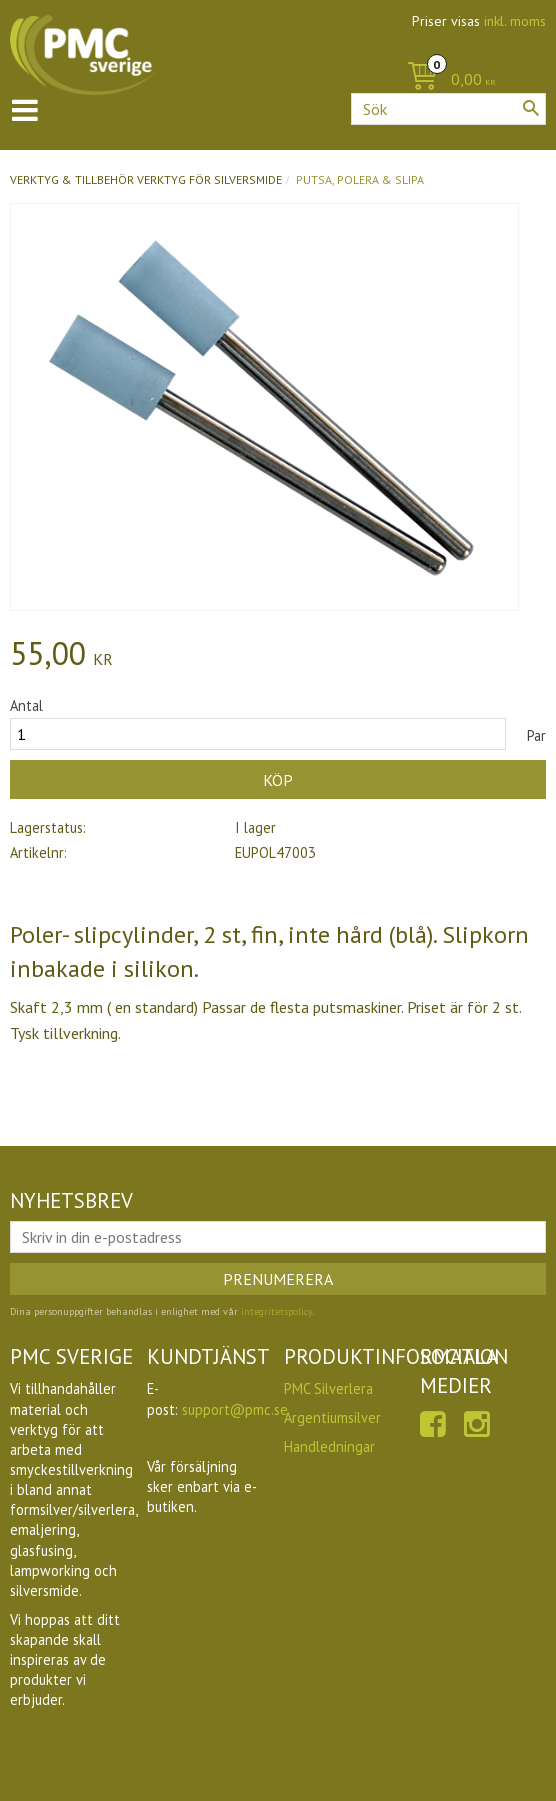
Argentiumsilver (332, 1417)
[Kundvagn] (446, 80)
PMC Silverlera (328, 1388)
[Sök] (531, 108)
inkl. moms (515, 21)
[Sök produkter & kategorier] (448, 109)
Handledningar (329, 1446)
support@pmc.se (235, 1409)
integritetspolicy (276, 1311)
